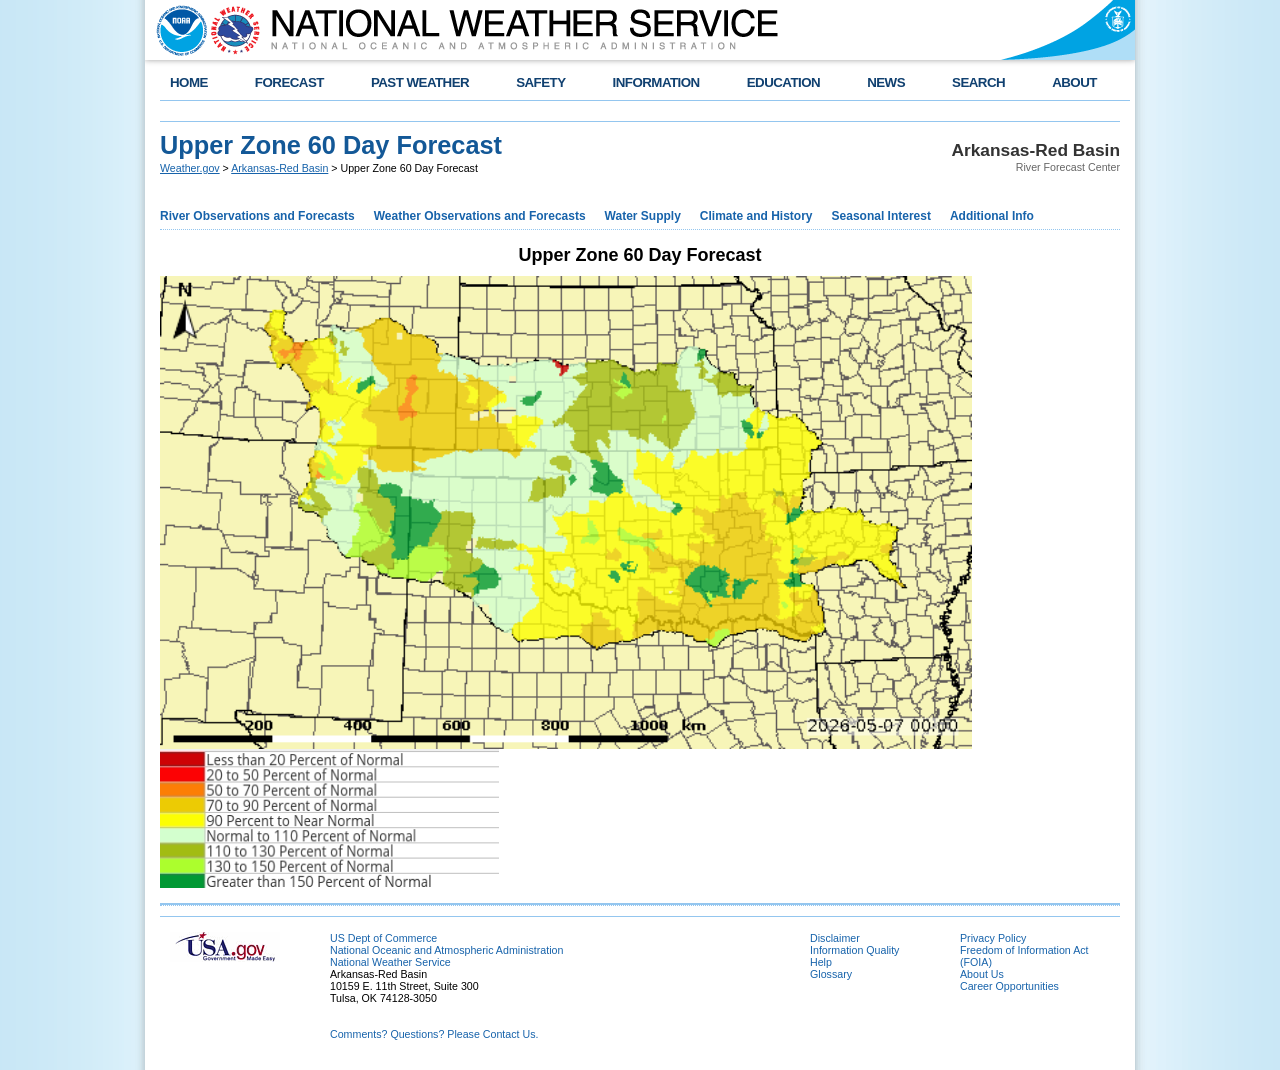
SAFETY (540, 82)
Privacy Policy (993, 938)
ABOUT (1074, 82)
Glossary (831, 974)
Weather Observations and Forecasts (480, 216)
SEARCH (978, 82)
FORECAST (289, 82)
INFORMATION (656, 82)
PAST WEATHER (420, 82)
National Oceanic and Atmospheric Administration (446, 950)
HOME (189, 82)
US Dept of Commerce (383, 938)
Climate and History (756, 216)
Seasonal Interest (881, 216)
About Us (982, 974)
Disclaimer (835, 938)
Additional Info (992, 216)
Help (821, 962)
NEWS (886, 82)
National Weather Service (390, 962)
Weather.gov (190, 168)
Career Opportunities (1009, 986)
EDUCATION (783, 82)
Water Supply (643, 216)
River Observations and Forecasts (257, 216)
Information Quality (854, 950)
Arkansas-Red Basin (279, 168)
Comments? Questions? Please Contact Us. (434, 1034)
